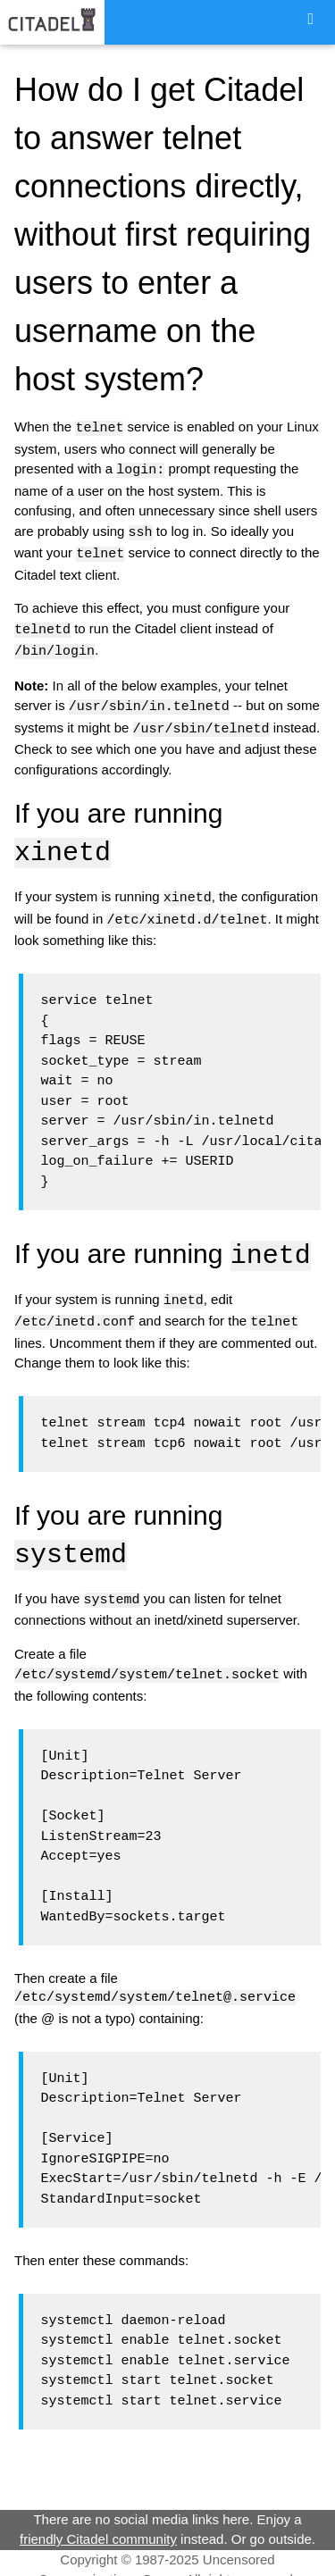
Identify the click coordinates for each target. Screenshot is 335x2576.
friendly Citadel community (98, 2524)
